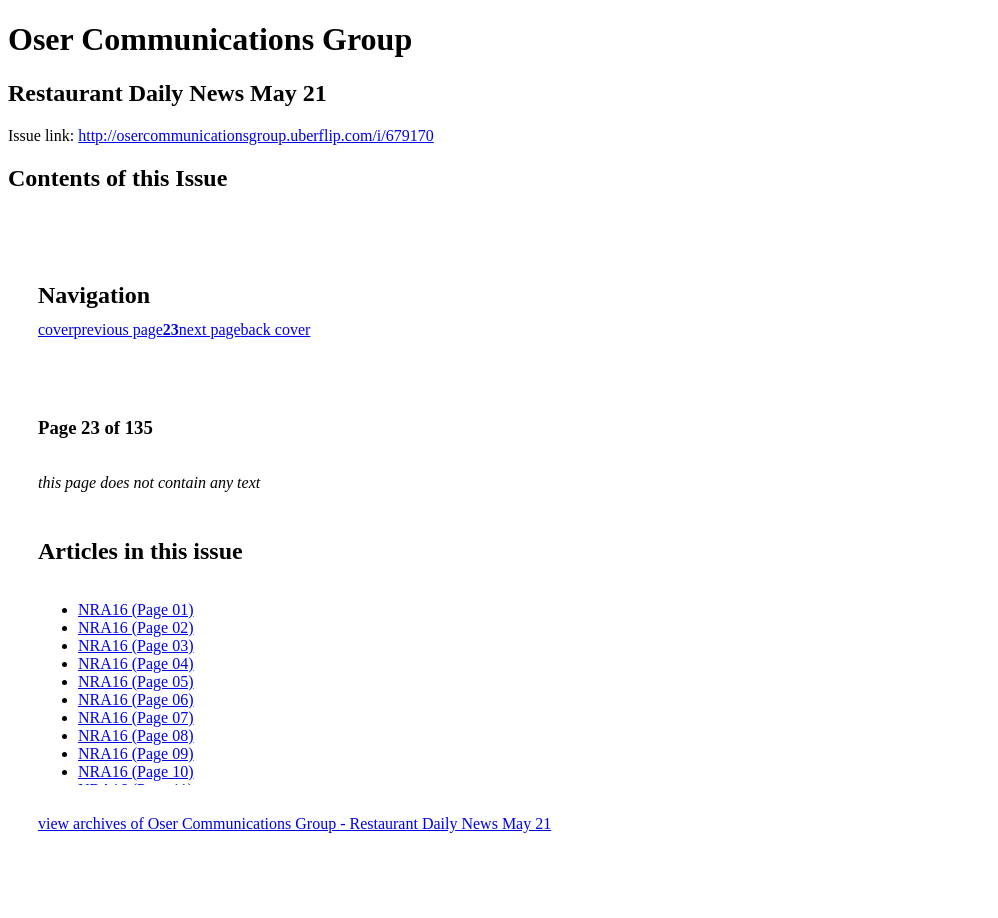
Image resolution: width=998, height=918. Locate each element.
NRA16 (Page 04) (136, 663)
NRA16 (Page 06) (136, 699)
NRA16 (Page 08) (136, 735)
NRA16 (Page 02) (136, 627)
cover (56, 329)
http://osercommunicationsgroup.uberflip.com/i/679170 (256, 135)
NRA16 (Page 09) (136, 753)
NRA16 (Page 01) (136, 609)
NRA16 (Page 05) (136, 681)
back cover (276, 329)
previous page (118, 329)
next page (210, 329)
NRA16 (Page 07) (136, 717)
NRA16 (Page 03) (136, 645)
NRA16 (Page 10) (136, 771)
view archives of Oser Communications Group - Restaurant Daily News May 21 (294, 823)
